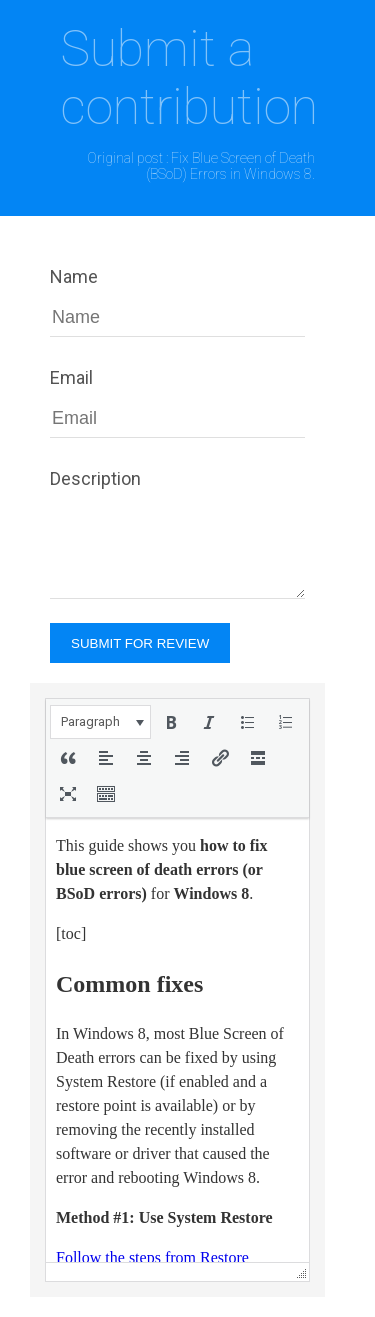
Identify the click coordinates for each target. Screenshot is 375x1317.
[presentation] (100, 722)
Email (71, 377)
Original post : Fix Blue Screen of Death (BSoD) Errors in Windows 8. (201, 166)
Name (74, 276)
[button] (100, 722)
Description (95, 478)
